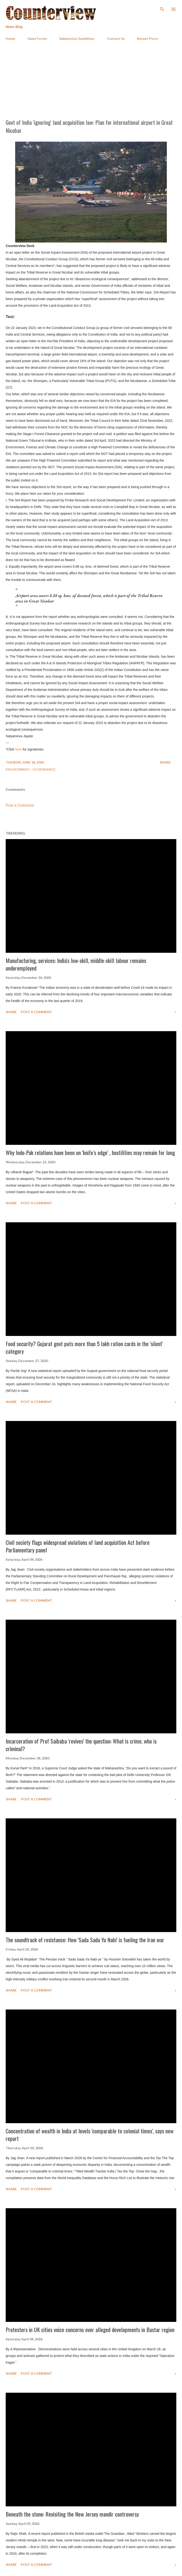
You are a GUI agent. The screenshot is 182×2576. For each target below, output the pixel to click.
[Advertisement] (91, 80)
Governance (44, 769)
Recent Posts (147, 38)
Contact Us (116, 38)
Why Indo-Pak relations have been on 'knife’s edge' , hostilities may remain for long (90, 1152)
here (18, 749)
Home (10, 38)
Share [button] (165, 762)
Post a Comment (20, 805)
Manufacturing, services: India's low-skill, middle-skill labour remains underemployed (76, 964)
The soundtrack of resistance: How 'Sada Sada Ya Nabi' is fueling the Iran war (85, 1939)
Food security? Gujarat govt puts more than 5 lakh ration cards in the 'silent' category (84, 1347)
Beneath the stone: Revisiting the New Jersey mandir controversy (72, 2514)
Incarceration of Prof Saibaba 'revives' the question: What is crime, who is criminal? (81, 1745)
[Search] (162, 8)
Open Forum (37, 38)
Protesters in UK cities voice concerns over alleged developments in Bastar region (90, 2329)
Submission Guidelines (77, 38)
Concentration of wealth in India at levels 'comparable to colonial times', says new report (89, 2134)
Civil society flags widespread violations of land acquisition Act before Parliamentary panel (78, 1546)
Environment (18, 769)
